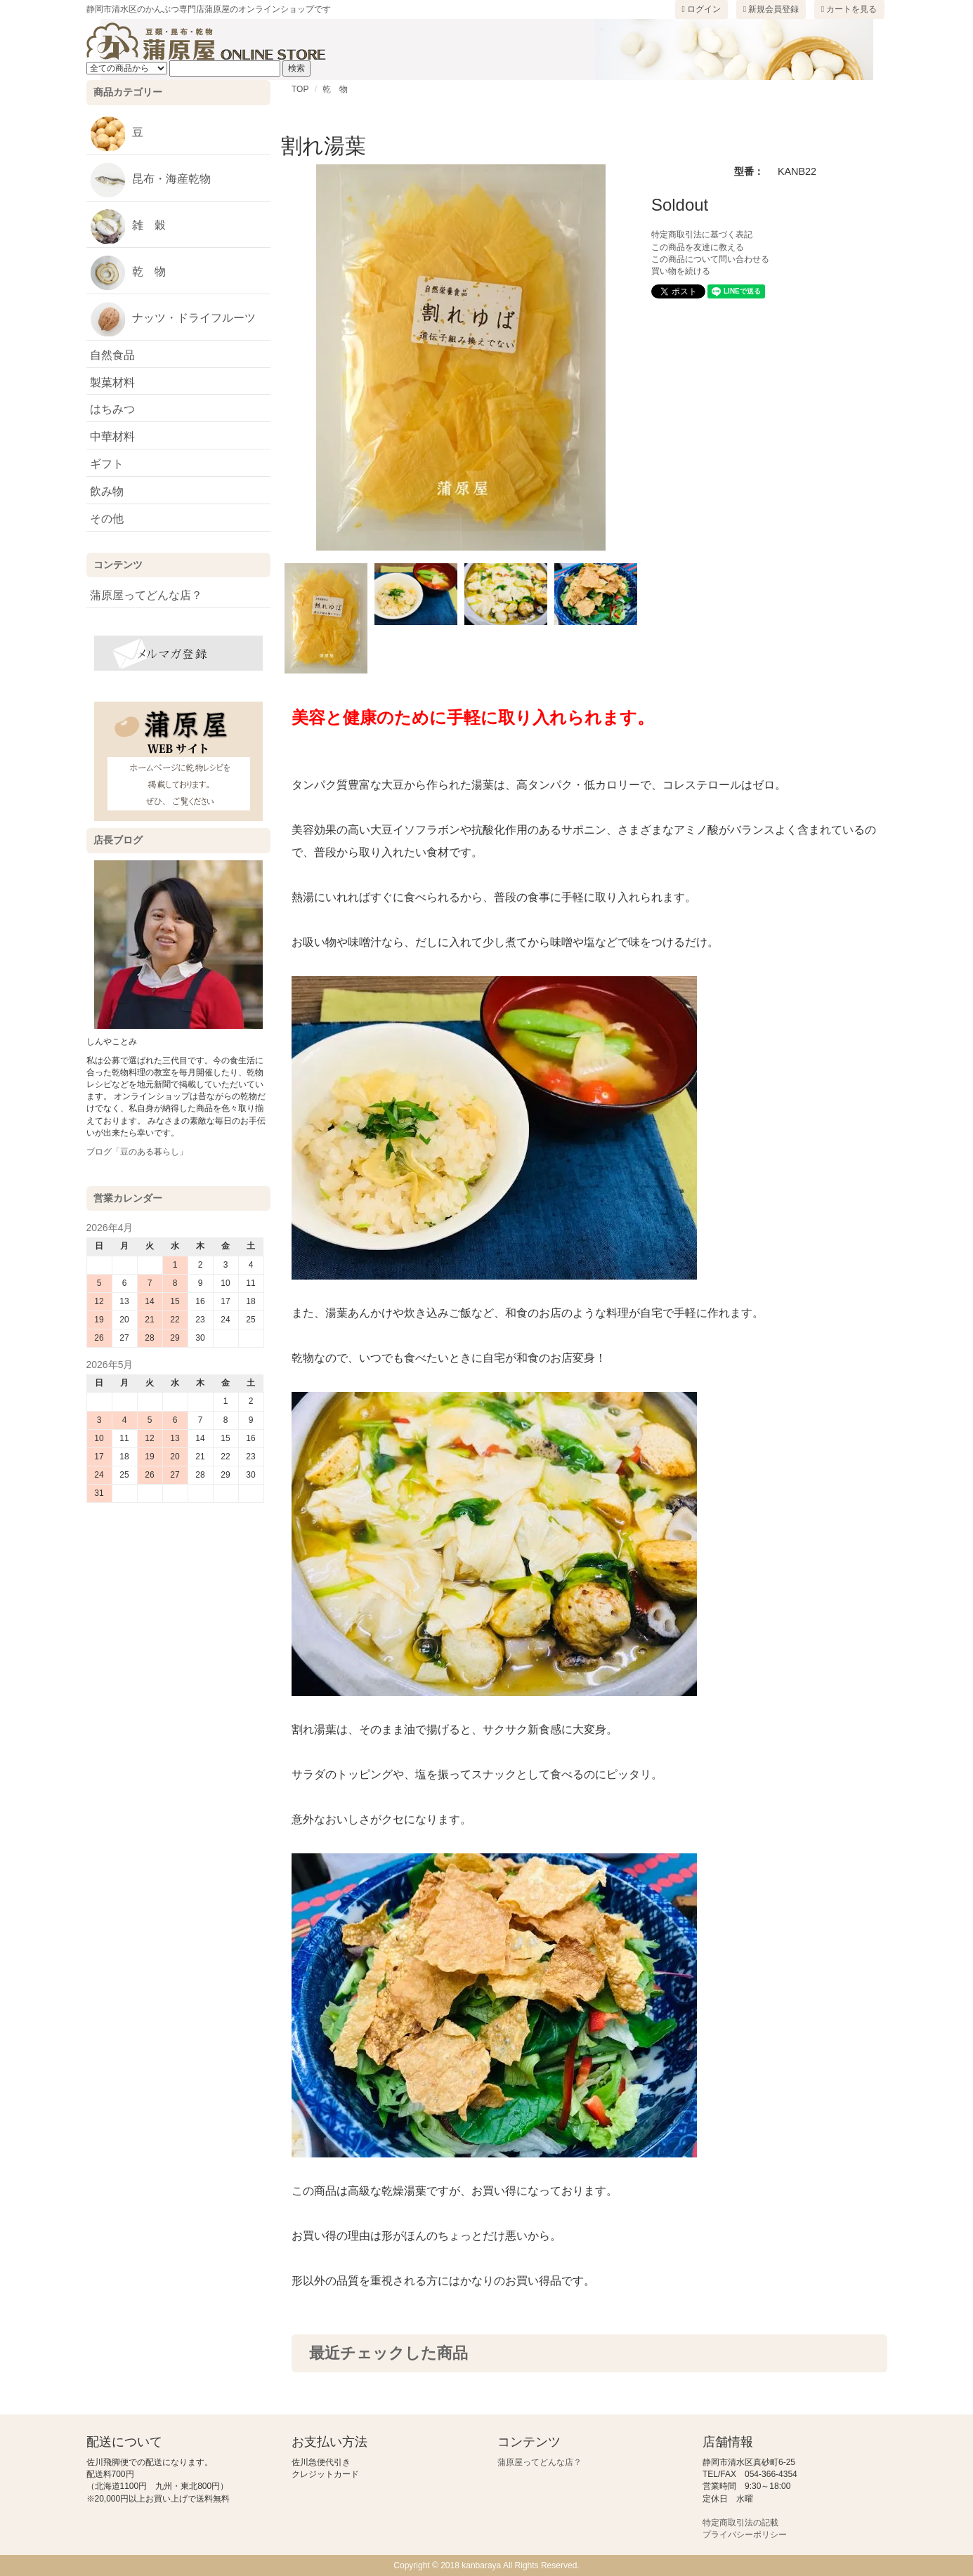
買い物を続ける (680, 271)
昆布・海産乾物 (150, 179)
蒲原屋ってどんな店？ (146, 595)
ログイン (701, 9)
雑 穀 (128, 226)
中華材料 (112, 436)
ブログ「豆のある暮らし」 (137, 1152)
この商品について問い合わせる (710, 259)
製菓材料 (112, 382)
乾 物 (335, 89)
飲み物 (107, 491)
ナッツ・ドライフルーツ (173, 318)
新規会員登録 (771, 9)
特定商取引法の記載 (740, 2523)
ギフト (107, 464)
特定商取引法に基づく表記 (701, 234)
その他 (107, 519)
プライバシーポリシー (745, 2534)
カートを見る (849, 9)
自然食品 (112, 355)
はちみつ (112, 409)
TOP (300, 89)
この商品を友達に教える (697, 247)
